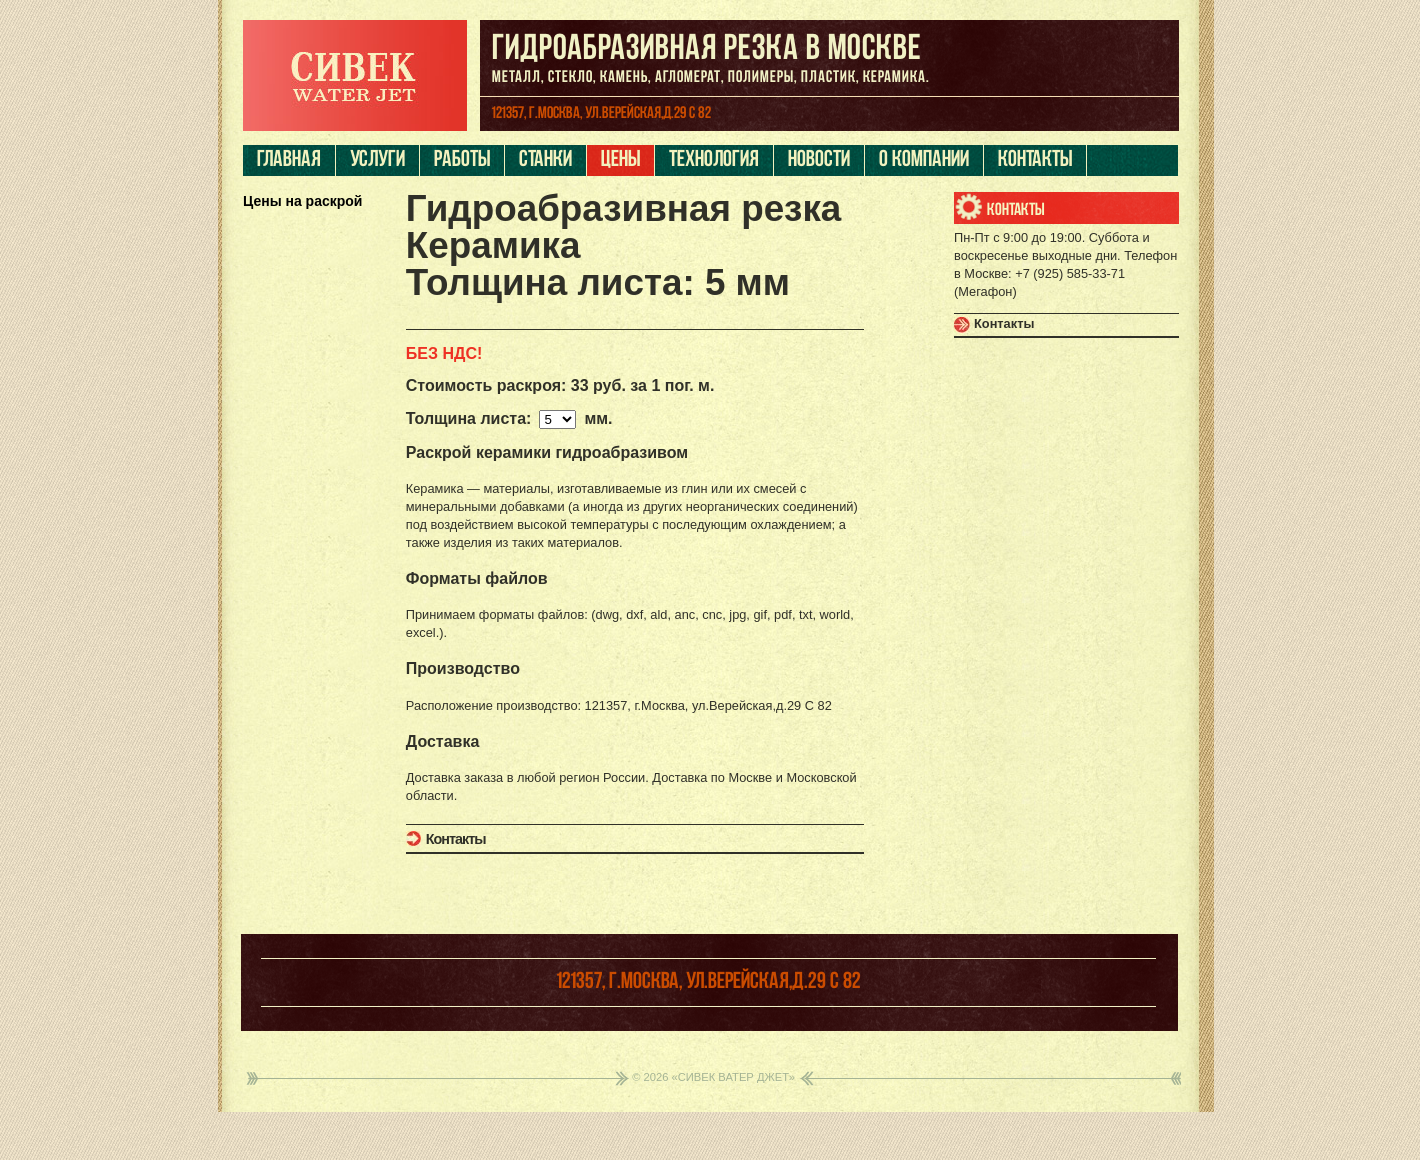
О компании (924, 160)
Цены (620, 160)
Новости (819, 160)
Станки (545, 160)
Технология (714, 160)
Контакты (1035, 160)
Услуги (377, 160)
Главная (289, 160)
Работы (462, 160)
